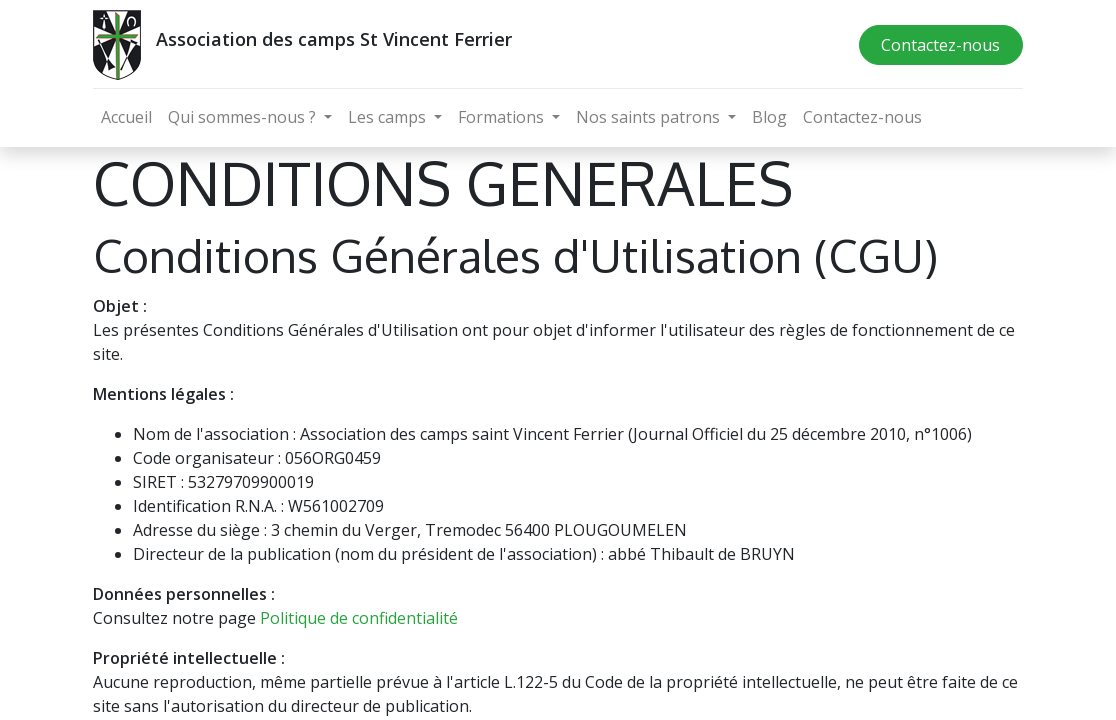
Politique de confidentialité (359, 618)
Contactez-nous (940, 45)
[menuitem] (126, 117)
